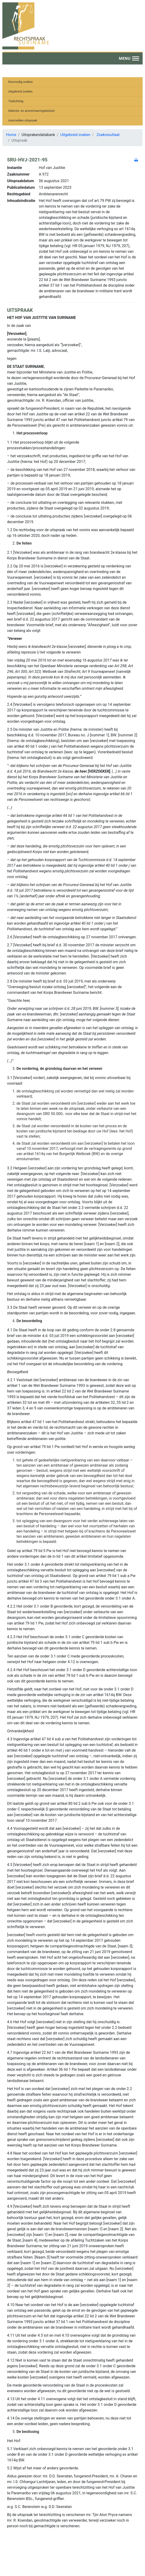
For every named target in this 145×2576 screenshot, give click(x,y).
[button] (129, 58)
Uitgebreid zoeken (20, 91)
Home (11, 134)
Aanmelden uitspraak (22, 120)
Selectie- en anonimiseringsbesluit (31, 110)
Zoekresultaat (108, 135)
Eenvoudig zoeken (20, 82)
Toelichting (15, 101)
